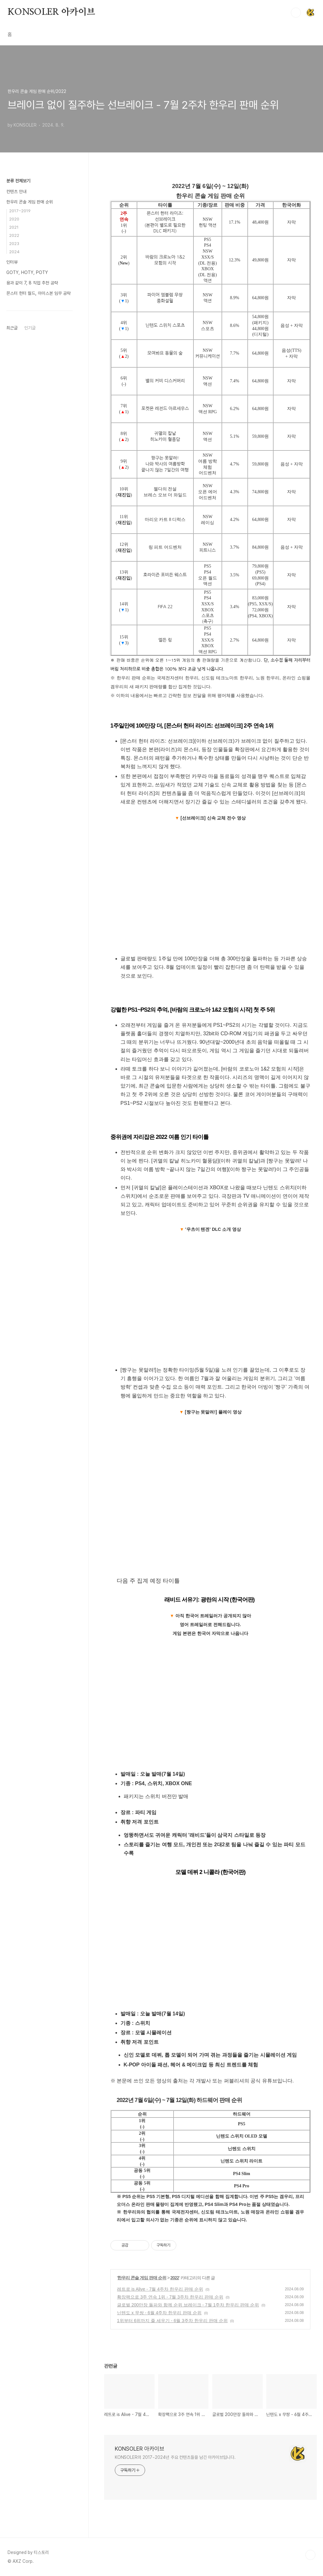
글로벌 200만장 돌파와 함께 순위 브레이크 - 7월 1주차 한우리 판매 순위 (188, 2304)
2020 (14, 219)
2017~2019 (20, 210)
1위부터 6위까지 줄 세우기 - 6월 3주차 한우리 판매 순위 (172, 2320)
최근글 (12, 327)
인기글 (30, 327)
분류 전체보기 (18, 180)
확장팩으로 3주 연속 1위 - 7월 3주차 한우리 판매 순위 (170, 2296)
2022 (174, 2277)
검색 (296, 12)
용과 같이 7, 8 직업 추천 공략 (32, 282)
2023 (14, 243)
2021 (14, 227)
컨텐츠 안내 (16, 191)
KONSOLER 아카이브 (51, 12)
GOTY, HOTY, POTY (27, 272)
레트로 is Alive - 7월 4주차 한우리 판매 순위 (160, 2289)
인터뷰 (12, 262)
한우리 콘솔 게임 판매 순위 (141, 2277)
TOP (310, 2555)
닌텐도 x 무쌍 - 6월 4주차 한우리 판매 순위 (159, 2312)
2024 (14, 251)
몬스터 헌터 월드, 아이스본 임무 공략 (38, 293)
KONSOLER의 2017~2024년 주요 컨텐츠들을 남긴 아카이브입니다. (175, 2457)
